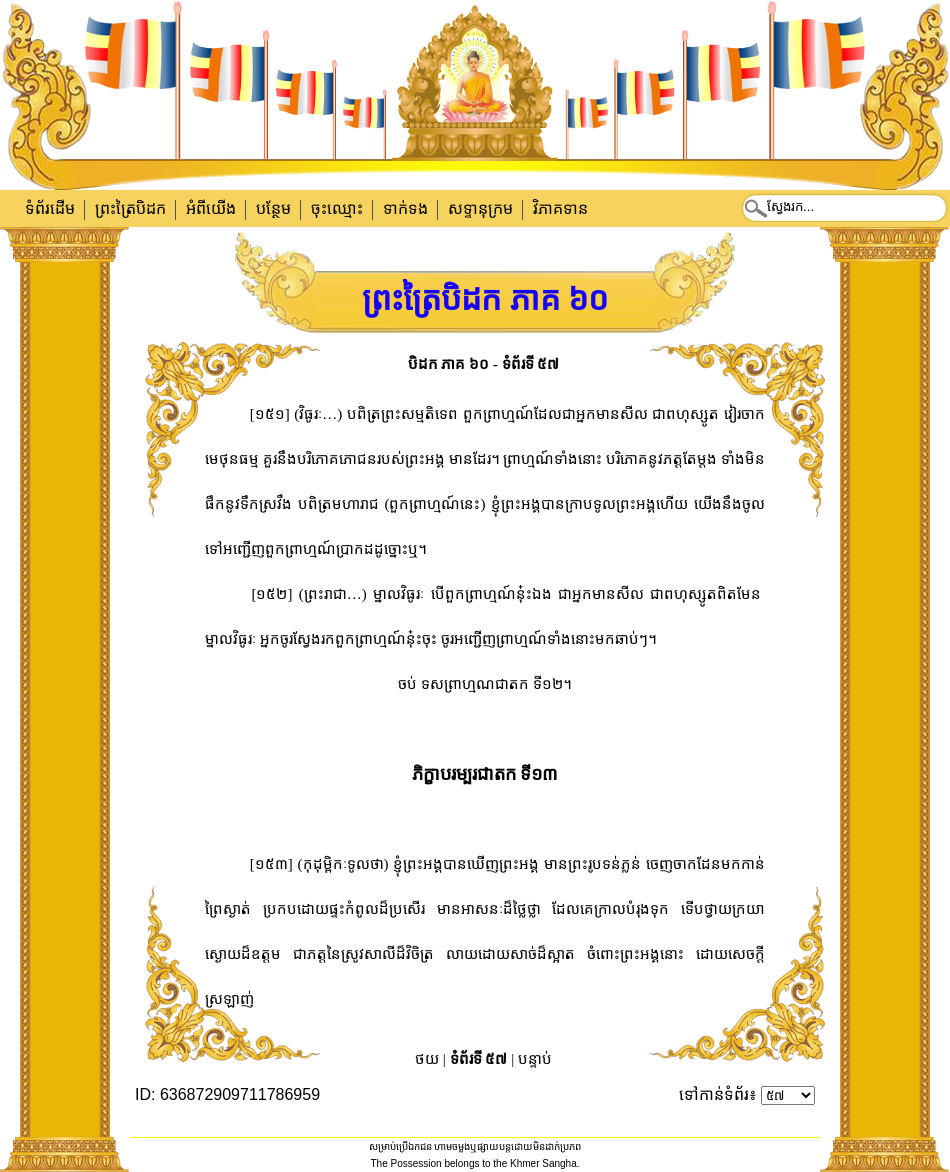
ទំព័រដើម (50, 208)
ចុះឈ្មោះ (337, 208)
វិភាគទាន (560, 208)
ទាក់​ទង (405, 208)
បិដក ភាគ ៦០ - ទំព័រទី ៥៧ (484, 364)
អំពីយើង (211, 208)
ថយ (427, 1059)
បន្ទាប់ (535, 1059)
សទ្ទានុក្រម (480, 208)
